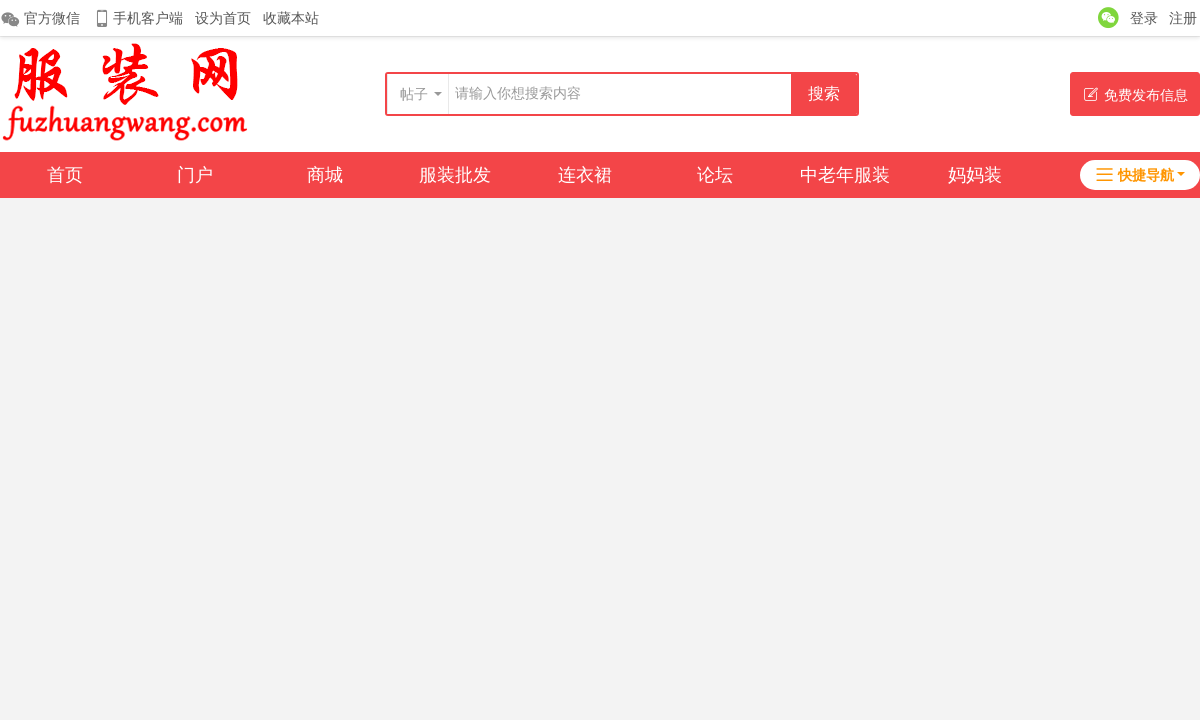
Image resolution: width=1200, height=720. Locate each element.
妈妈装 (975, 175)
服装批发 (455, 175)
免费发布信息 (1135, 94)
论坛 (715, 175)
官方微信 (40, 19)
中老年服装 (845, 175)
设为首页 (223, 18)
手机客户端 (137, 18)
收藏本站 (291, 18)
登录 (1144, 18)
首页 (65, 175)
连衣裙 (585, 175)
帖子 (414, 94)
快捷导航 (1134, 175)
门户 (195, 175)
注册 (1183, 18)
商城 (325, 175)
